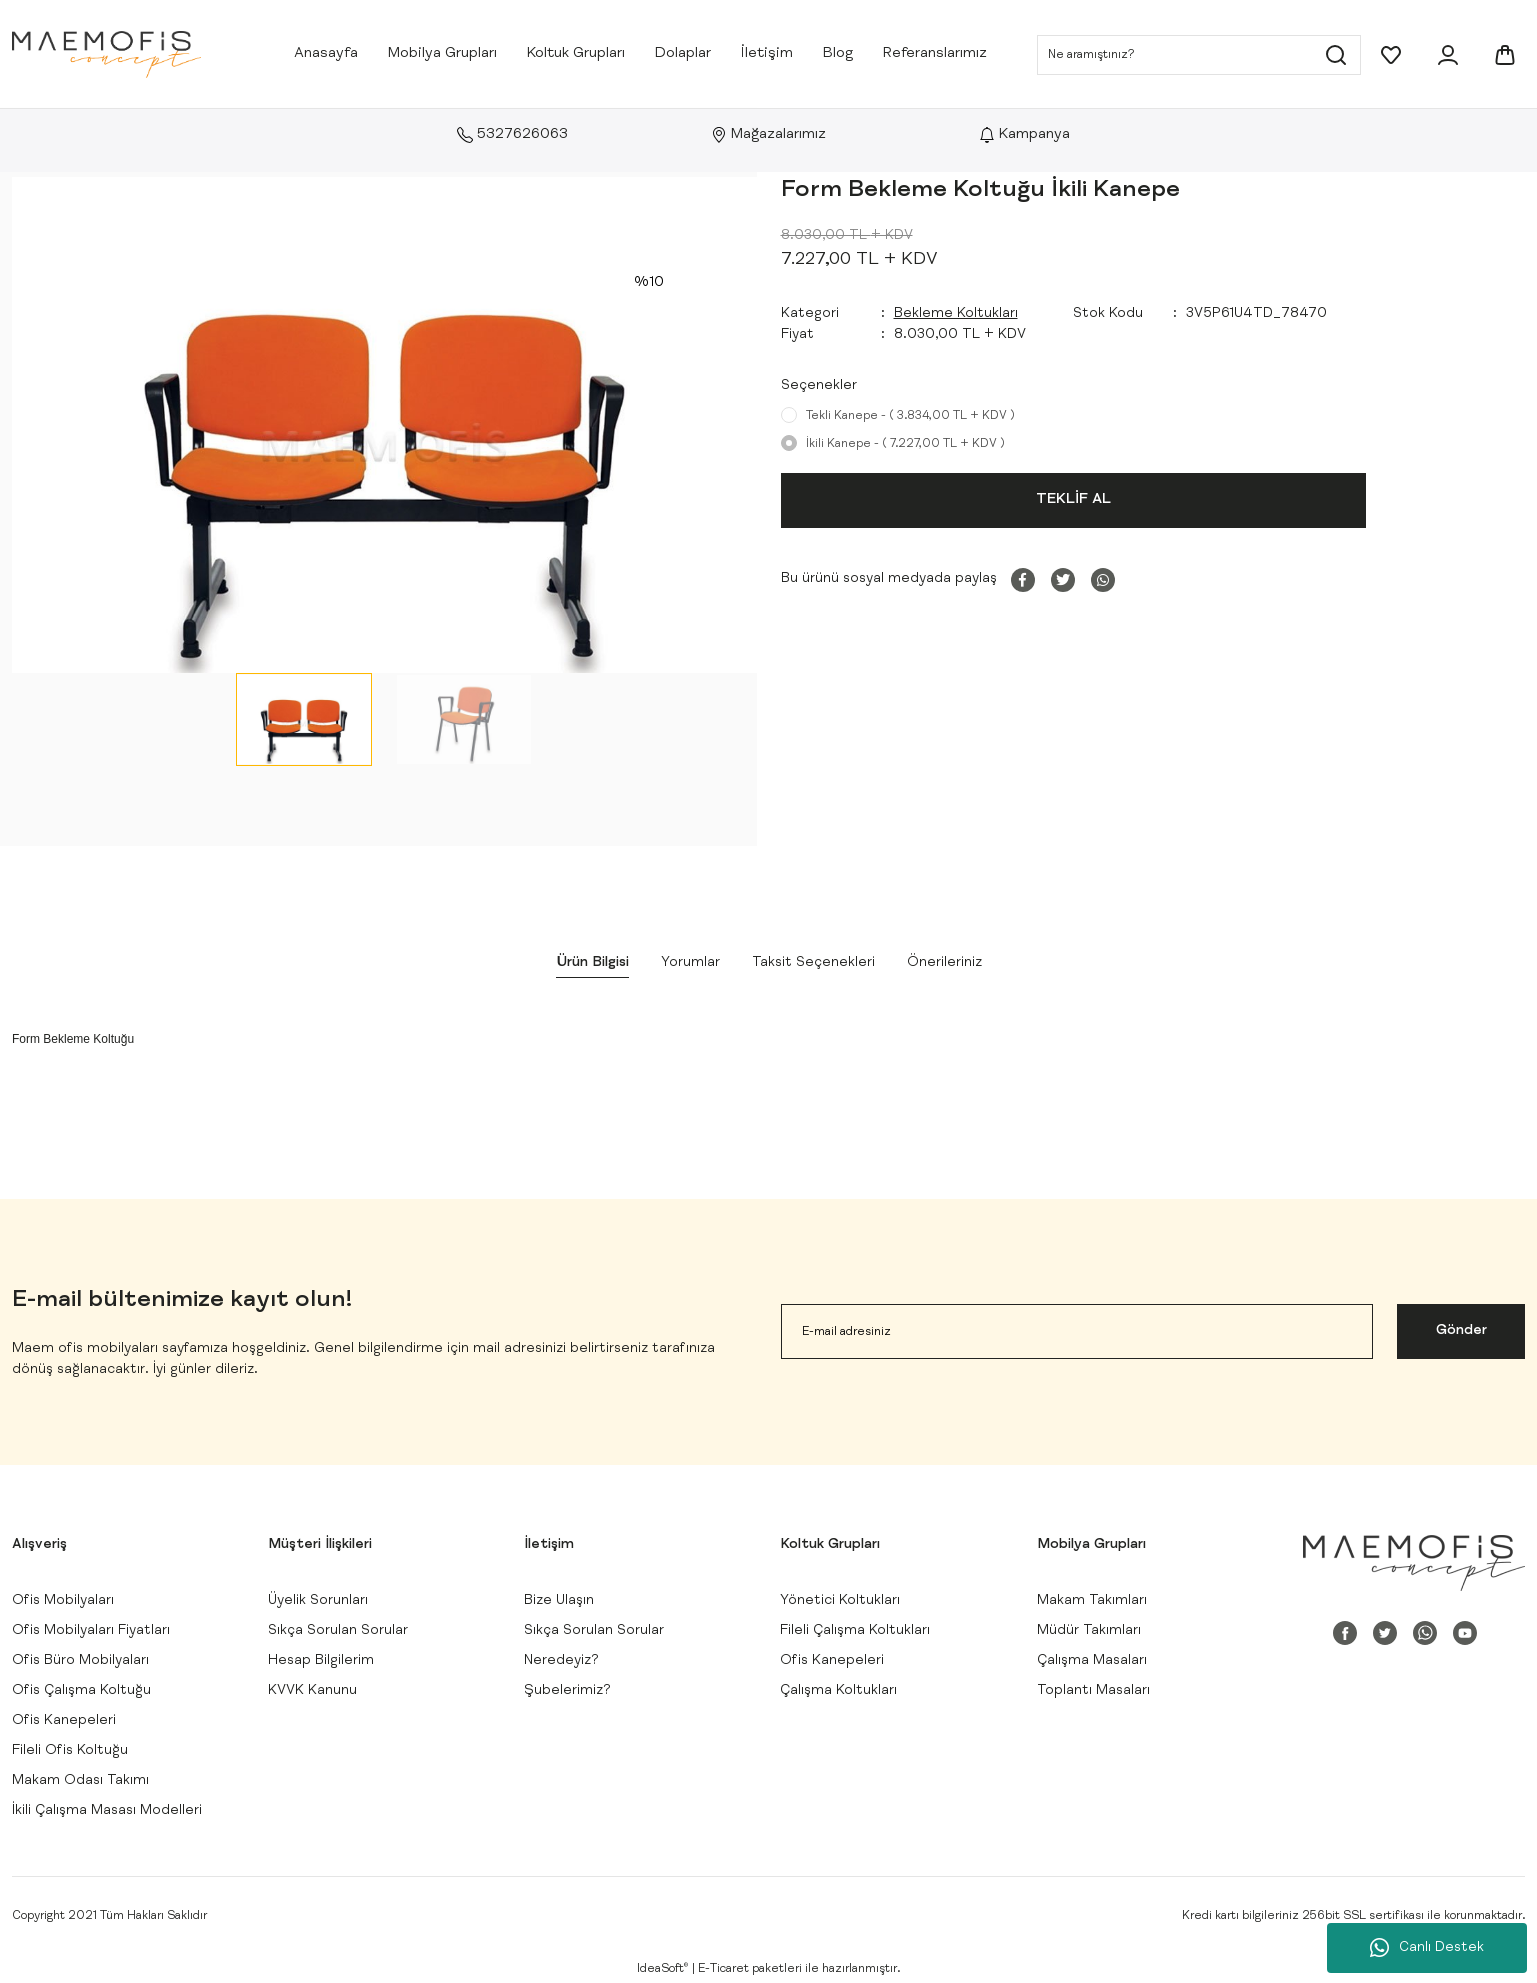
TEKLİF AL (1073, 499)
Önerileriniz (944, 963)
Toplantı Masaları (1093, 1691)
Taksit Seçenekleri (813, 963)
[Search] (1199, 55)
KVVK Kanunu (312, 1691)
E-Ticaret (723, 1969)
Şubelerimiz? (567, 1691)
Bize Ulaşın (559, 1601)
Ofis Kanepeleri (64, 1721)
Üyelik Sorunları (318, 1601)
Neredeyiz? (561, 1661)
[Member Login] (1448, 55)
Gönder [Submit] (1461, 1331)
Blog (838, 53)
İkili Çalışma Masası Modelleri (107, 1811)
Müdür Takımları (1089, 1631)
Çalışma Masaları (1092, 1661)
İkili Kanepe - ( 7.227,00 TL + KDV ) (905, 444)
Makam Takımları (1092, 1601)
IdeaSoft (662, 1969)
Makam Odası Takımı (80, 1781)
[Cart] (1505, 55)
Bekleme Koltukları (956, 314)
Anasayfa (326, 53)
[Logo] (106, 55)
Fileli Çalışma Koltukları (855, 1631)
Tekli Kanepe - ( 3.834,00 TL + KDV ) (910, 416)
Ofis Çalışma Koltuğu (81, 1691)
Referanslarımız (935, 53)
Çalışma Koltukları (838, 1691)
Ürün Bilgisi (592, 963)
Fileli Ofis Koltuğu (70, 1751)
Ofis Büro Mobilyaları (80, 1661)
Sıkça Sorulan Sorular (338, 1631)
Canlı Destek (1427, 1948)
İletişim (767, 53)
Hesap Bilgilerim (321, 1661)
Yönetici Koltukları (840, 1601)
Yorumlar (690, 963)
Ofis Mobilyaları (63, 1601)
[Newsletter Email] (1077, 1331)
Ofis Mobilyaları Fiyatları (91, 1631)
